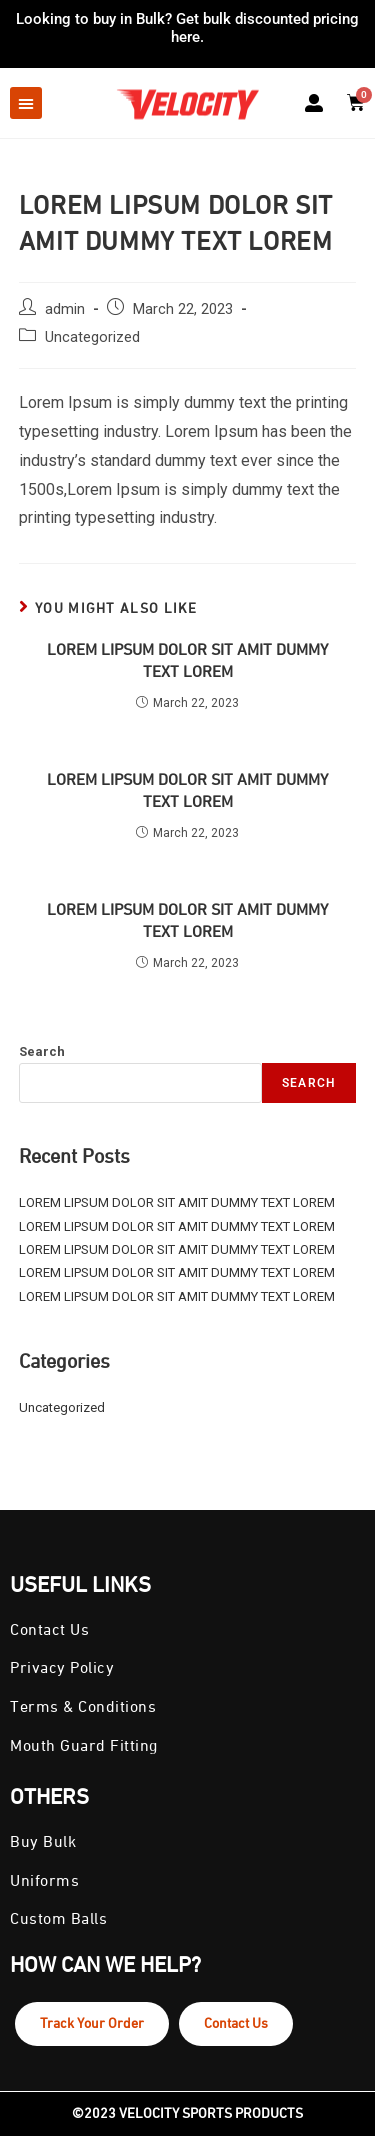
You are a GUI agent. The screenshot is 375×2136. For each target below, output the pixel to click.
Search (42, 1051)
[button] (26, 103)
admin (65, 309)
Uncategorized (92, 337)
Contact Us (236, 2024)
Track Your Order (92, 2024)
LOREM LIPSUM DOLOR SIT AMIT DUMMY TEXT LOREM (187, 662)
